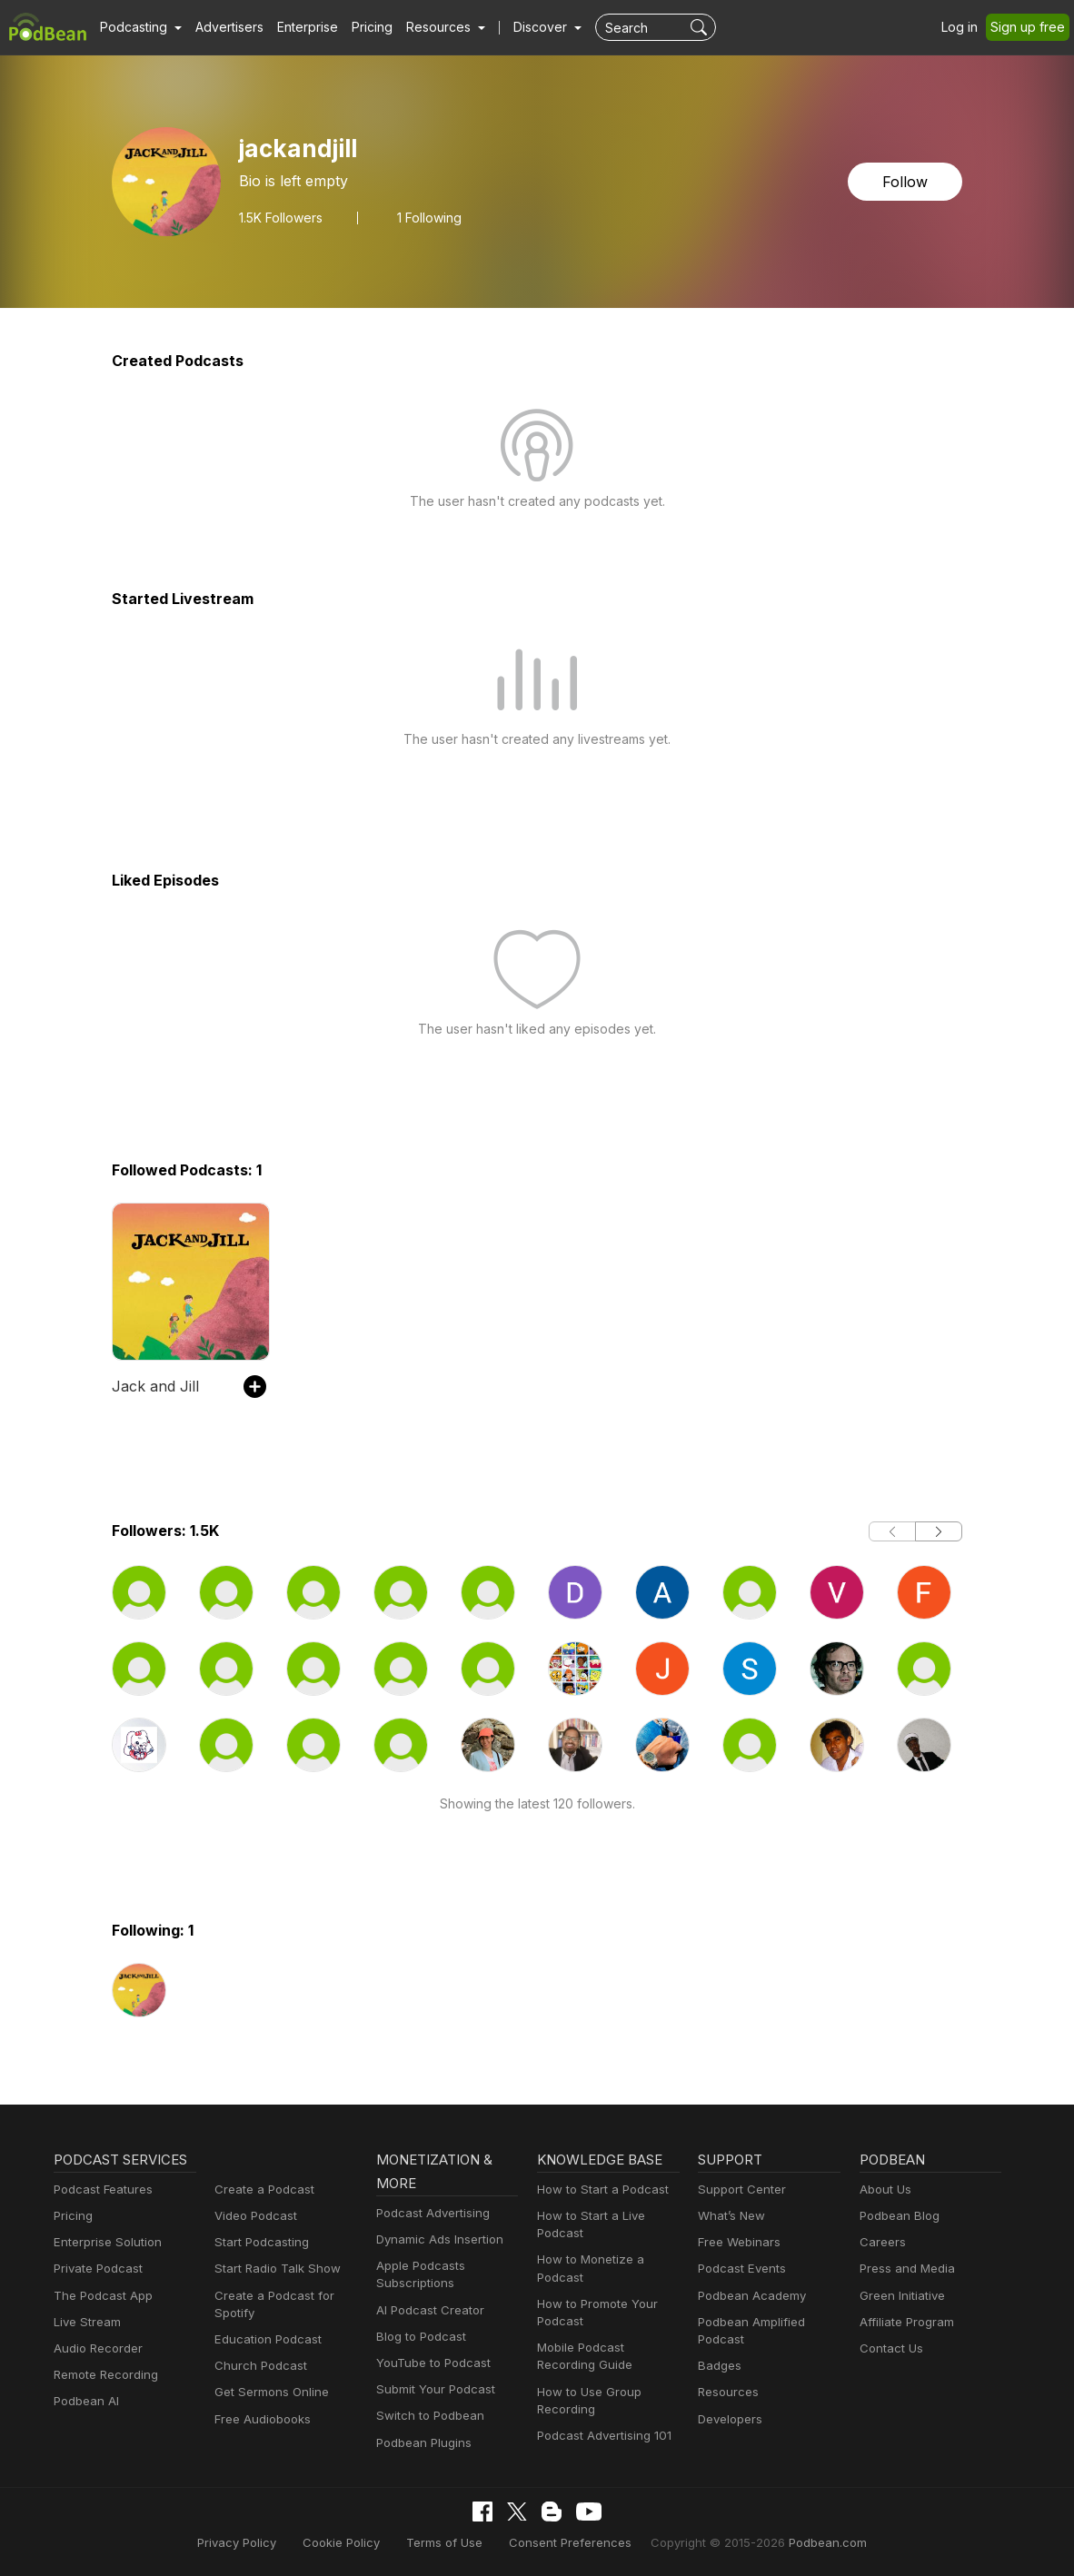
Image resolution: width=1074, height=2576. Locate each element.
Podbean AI (84, 2401)
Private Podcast (95, 2268)
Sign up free (1031, 27)
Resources (726, 2392)
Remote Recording (104, 2375)
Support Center (738, 2189)
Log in (966, 27)
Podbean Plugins (421, 2443)
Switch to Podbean (426, 2415)
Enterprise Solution (104, 2242)
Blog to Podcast (418, 2336)
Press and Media (905, 2268)
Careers (881, 2242)
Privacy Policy (258, 2542)
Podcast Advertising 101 (601, 2435)
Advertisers (222, 27)
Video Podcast (253, 2216)
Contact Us (889, 2348)
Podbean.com (805, 2542)
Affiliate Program (904, 2322)
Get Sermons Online (268, 2392)
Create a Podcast (260, 2189)
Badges (718, 2366)
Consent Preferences (568, 2542)
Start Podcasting (258, 2242)
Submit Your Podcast (431, 2389)
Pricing (359, 27)
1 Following (429, 217)
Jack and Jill (151, 1385)
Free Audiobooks (259, 2419)
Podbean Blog (897, 2216)
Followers (281, 217)
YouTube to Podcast (429, 2363)
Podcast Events (739, 2268)
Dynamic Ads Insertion (435, 2239)
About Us (884, 2189)
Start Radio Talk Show (273, 2268)
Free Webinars (737, 2242)
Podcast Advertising (429, 2213)
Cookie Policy (357, 2542)
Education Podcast (264, 2339)
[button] (138, 27)
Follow (907, 181)
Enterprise (297, 27)
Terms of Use (453, 2542)
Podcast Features (100, 2189)
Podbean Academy (748, 2296)
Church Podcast (257, 2366)
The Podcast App (99, 2296)
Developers (728, 2419)
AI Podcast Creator (426, 2310)
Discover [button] (522, 27)
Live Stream (85, 2322)
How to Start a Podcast (598, 2189)
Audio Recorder (95, 2348)
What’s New (729, 2216)
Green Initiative (900, 2296)
